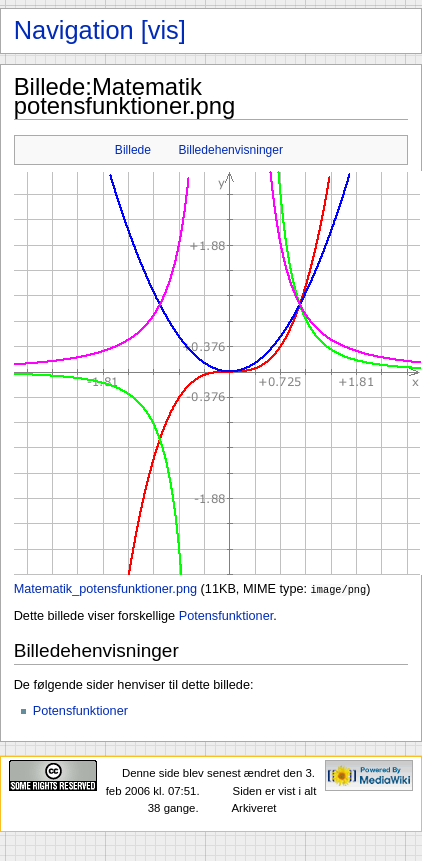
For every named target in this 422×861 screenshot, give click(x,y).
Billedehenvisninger (231, 150)
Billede (133, 150)
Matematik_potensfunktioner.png (105, 589)
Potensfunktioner (226, 615)
